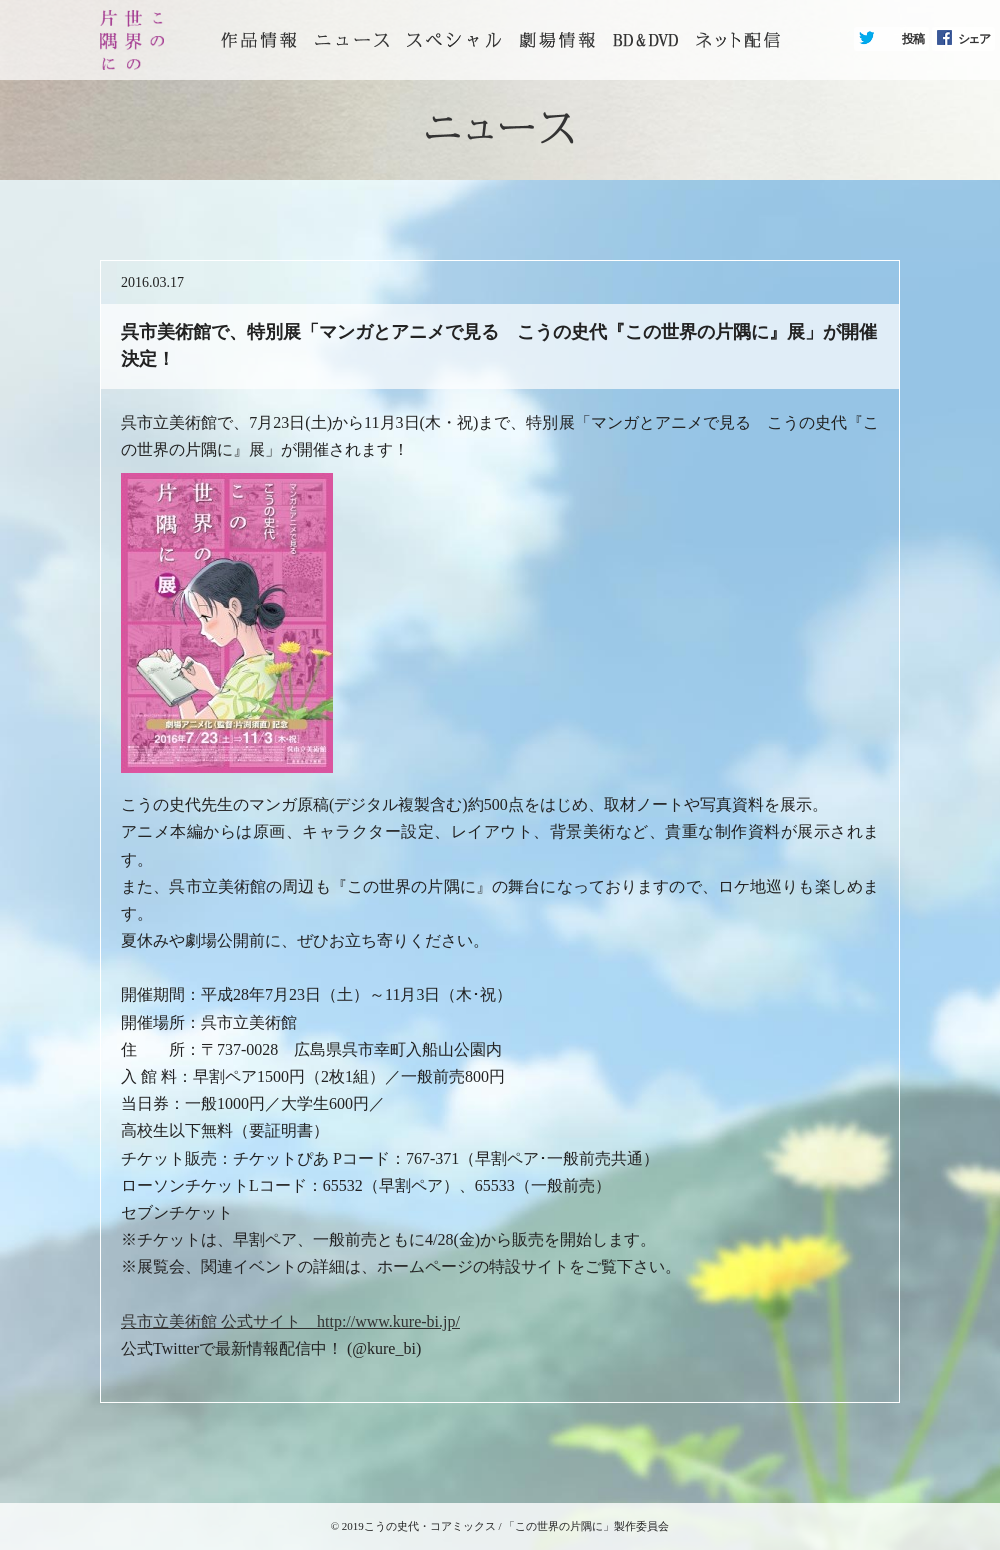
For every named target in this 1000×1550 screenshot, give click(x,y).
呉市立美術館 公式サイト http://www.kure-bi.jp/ (290, 1321)
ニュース (352, 40)
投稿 (913, 39)
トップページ (259, 40)
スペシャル (454, 40)
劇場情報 (557, 40)
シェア (974, 39)
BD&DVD (645, 40)
